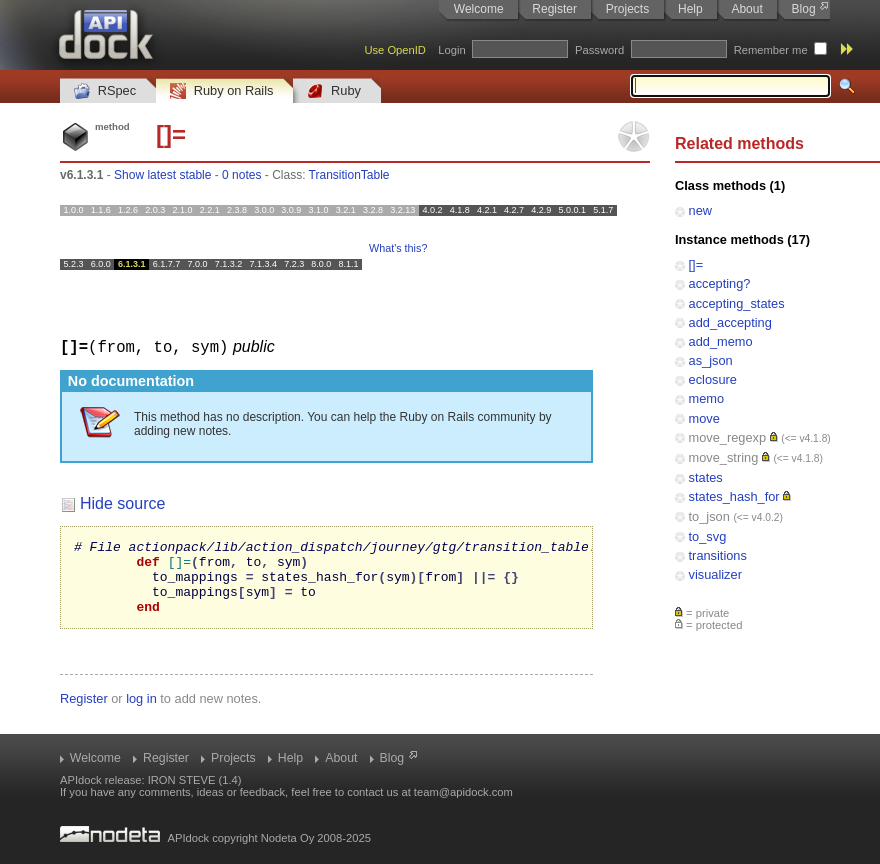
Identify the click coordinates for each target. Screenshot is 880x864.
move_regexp (728, 437)
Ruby (334, 91)
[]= (696, 264)
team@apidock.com (463, 792)
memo (707, 398)
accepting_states (737, 303)
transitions (718, 555)
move (704, 418)
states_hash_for (734, 496)
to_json (709, 516)
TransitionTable (349, 175)
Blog (804, 9)
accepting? (720, 283)
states (706, 477)
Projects (627, 9)
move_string (724, 457)
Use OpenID (395, 50)
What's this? (398, 248)
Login (451, 50)
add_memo (721, 341)
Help (690, 9)
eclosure (713, 379)
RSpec (105, 91)
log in (141, 712)
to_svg (708, 536)
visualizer (715, 574)
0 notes (241, 175)
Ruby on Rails (221, 91)
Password (599, 50)
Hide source (122, 502)
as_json (711, 360)
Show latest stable (162, 175)
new (700, 210)
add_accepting (730, 322)
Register (554, 9)
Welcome (479, 9)
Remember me (771, 50)
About (746, 9)
